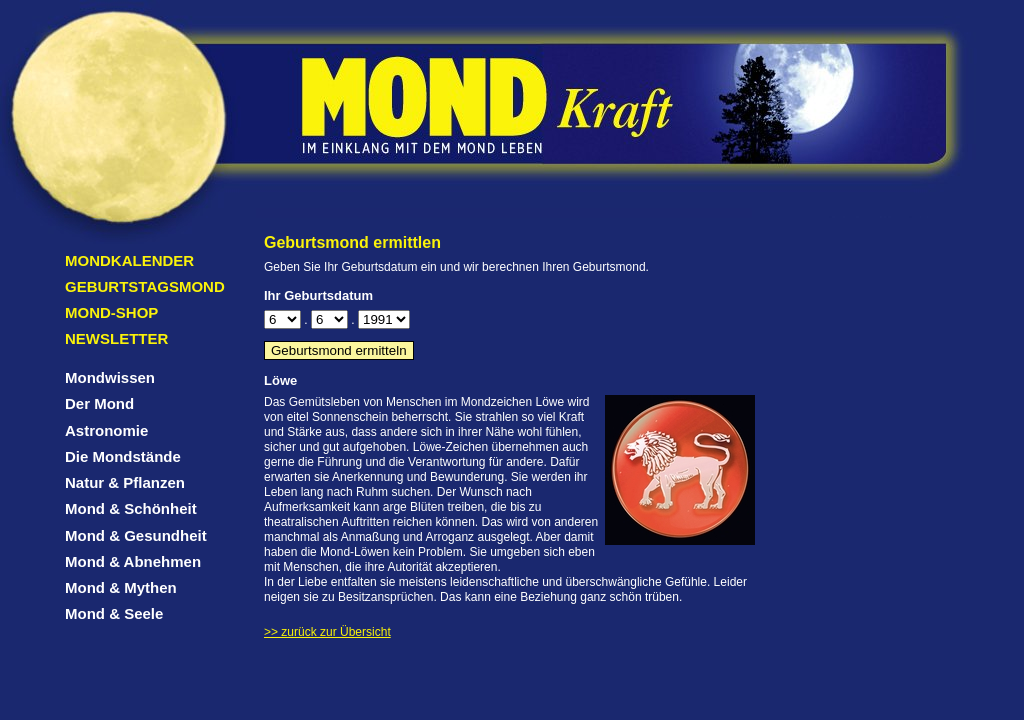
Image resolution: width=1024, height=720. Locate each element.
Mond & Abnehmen (133, 561)
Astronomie (106, 430)
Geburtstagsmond (145, 286)
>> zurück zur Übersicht (327, 632)
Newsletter (116, 338)
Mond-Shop (111, 312)
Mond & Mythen (121, 587)
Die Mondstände (123, 456)
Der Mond (99, 403)
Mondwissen (110, 377)
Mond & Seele (114, 613)
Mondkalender (129, 260)
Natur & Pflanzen (125, 482)
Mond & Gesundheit (136, 535)
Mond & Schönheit (131, 508)
